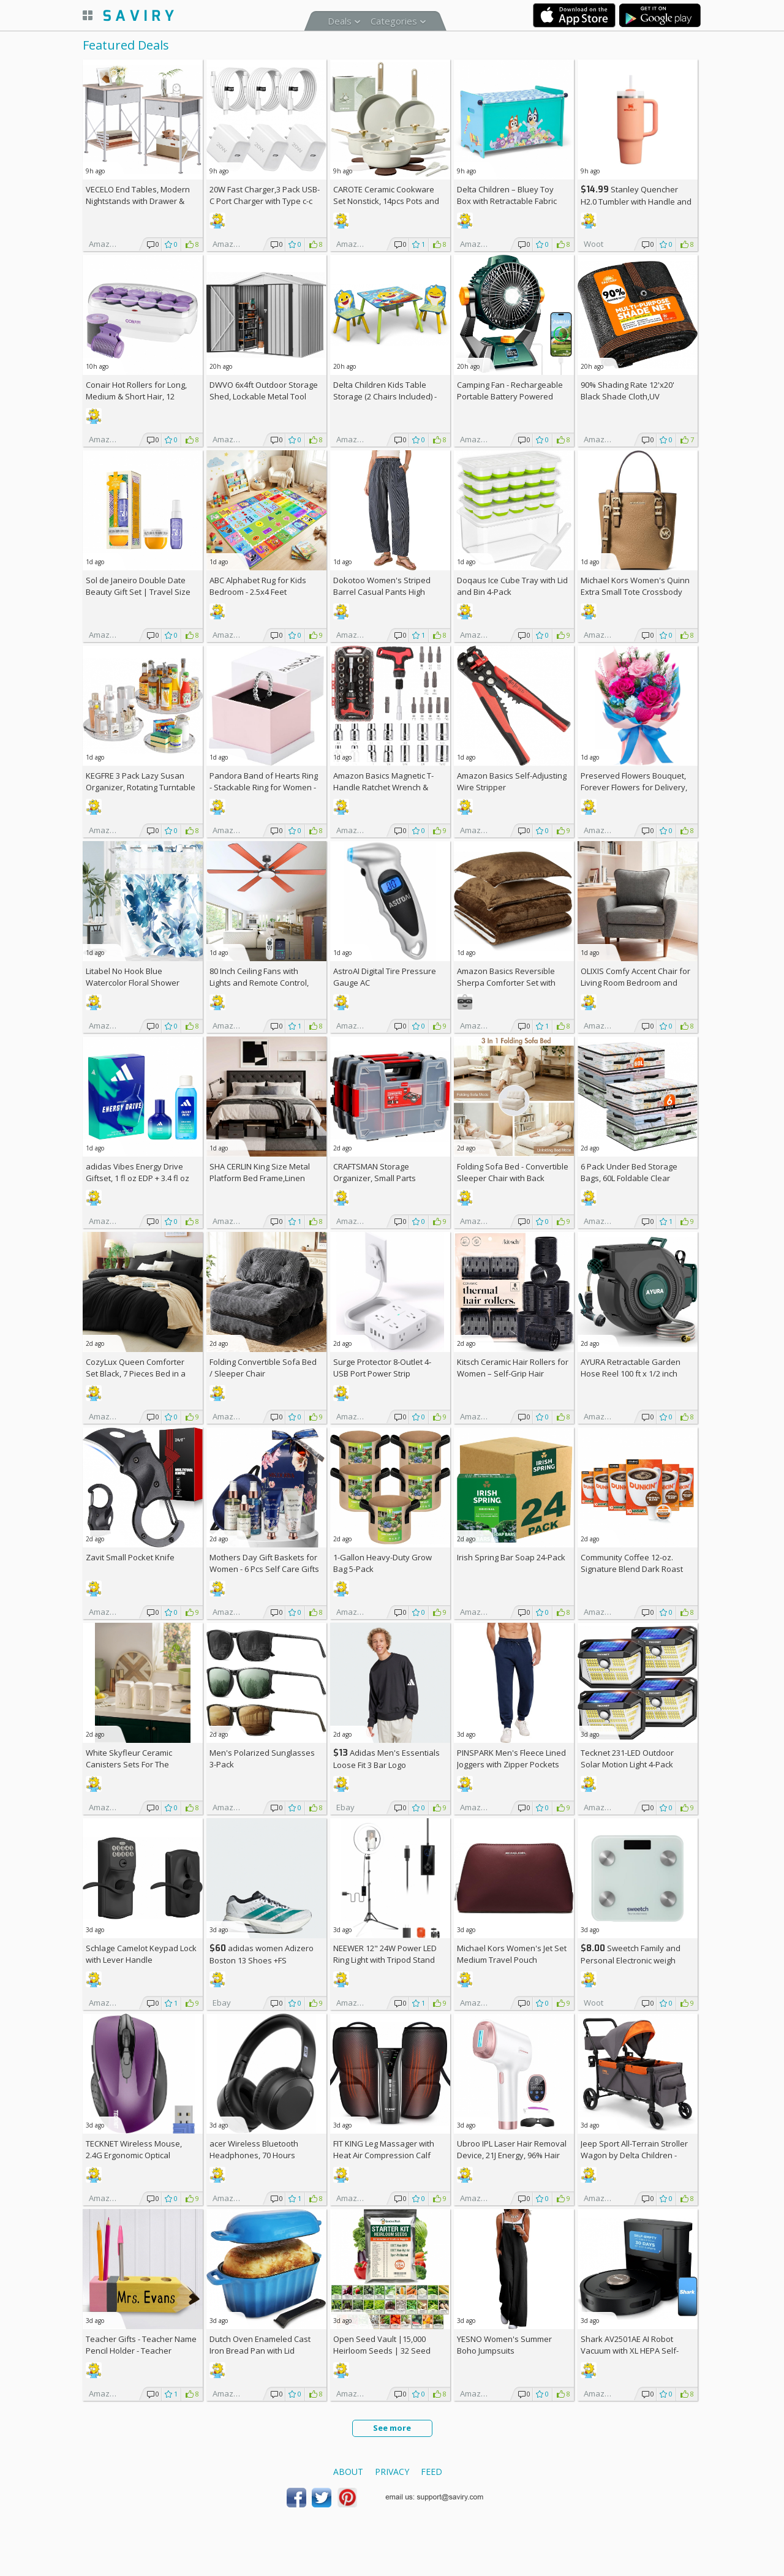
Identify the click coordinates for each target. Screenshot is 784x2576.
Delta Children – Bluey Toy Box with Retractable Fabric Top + (507, 201)
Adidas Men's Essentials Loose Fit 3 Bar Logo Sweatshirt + (386, 1764)
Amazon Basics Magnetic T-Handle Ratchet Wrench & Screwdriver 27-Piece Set (383, 787)
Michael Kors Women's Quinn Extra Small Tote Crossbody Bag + (635, 592)
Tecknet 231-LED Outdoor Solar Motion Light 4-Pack (627, 1758)
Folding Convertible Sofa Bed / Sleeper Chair (263, 1367)
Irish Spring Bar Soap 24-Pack (511, 1557)
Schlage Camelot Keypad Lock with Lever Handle (141, 1954)
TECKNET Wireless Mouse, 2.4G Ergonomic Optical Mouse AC (134, 2155)
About (348, 2471)
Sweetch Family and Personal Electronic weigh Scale (630, 1960)
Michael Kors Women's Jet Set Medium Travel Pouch (512, 1954)
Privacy (392, 2471)
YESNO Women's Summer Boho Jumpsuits (504, 2344)
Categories (394, 21)
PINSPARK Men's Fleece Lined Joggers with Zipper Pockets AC (511, 1764)
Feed (431, 2471)
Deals (340, 21)
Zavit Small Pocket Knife (130, 1557)
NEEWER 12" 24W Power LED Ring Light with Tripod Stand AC (385, 1960)
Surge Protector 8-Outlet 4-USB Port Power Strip (382, 1367)
